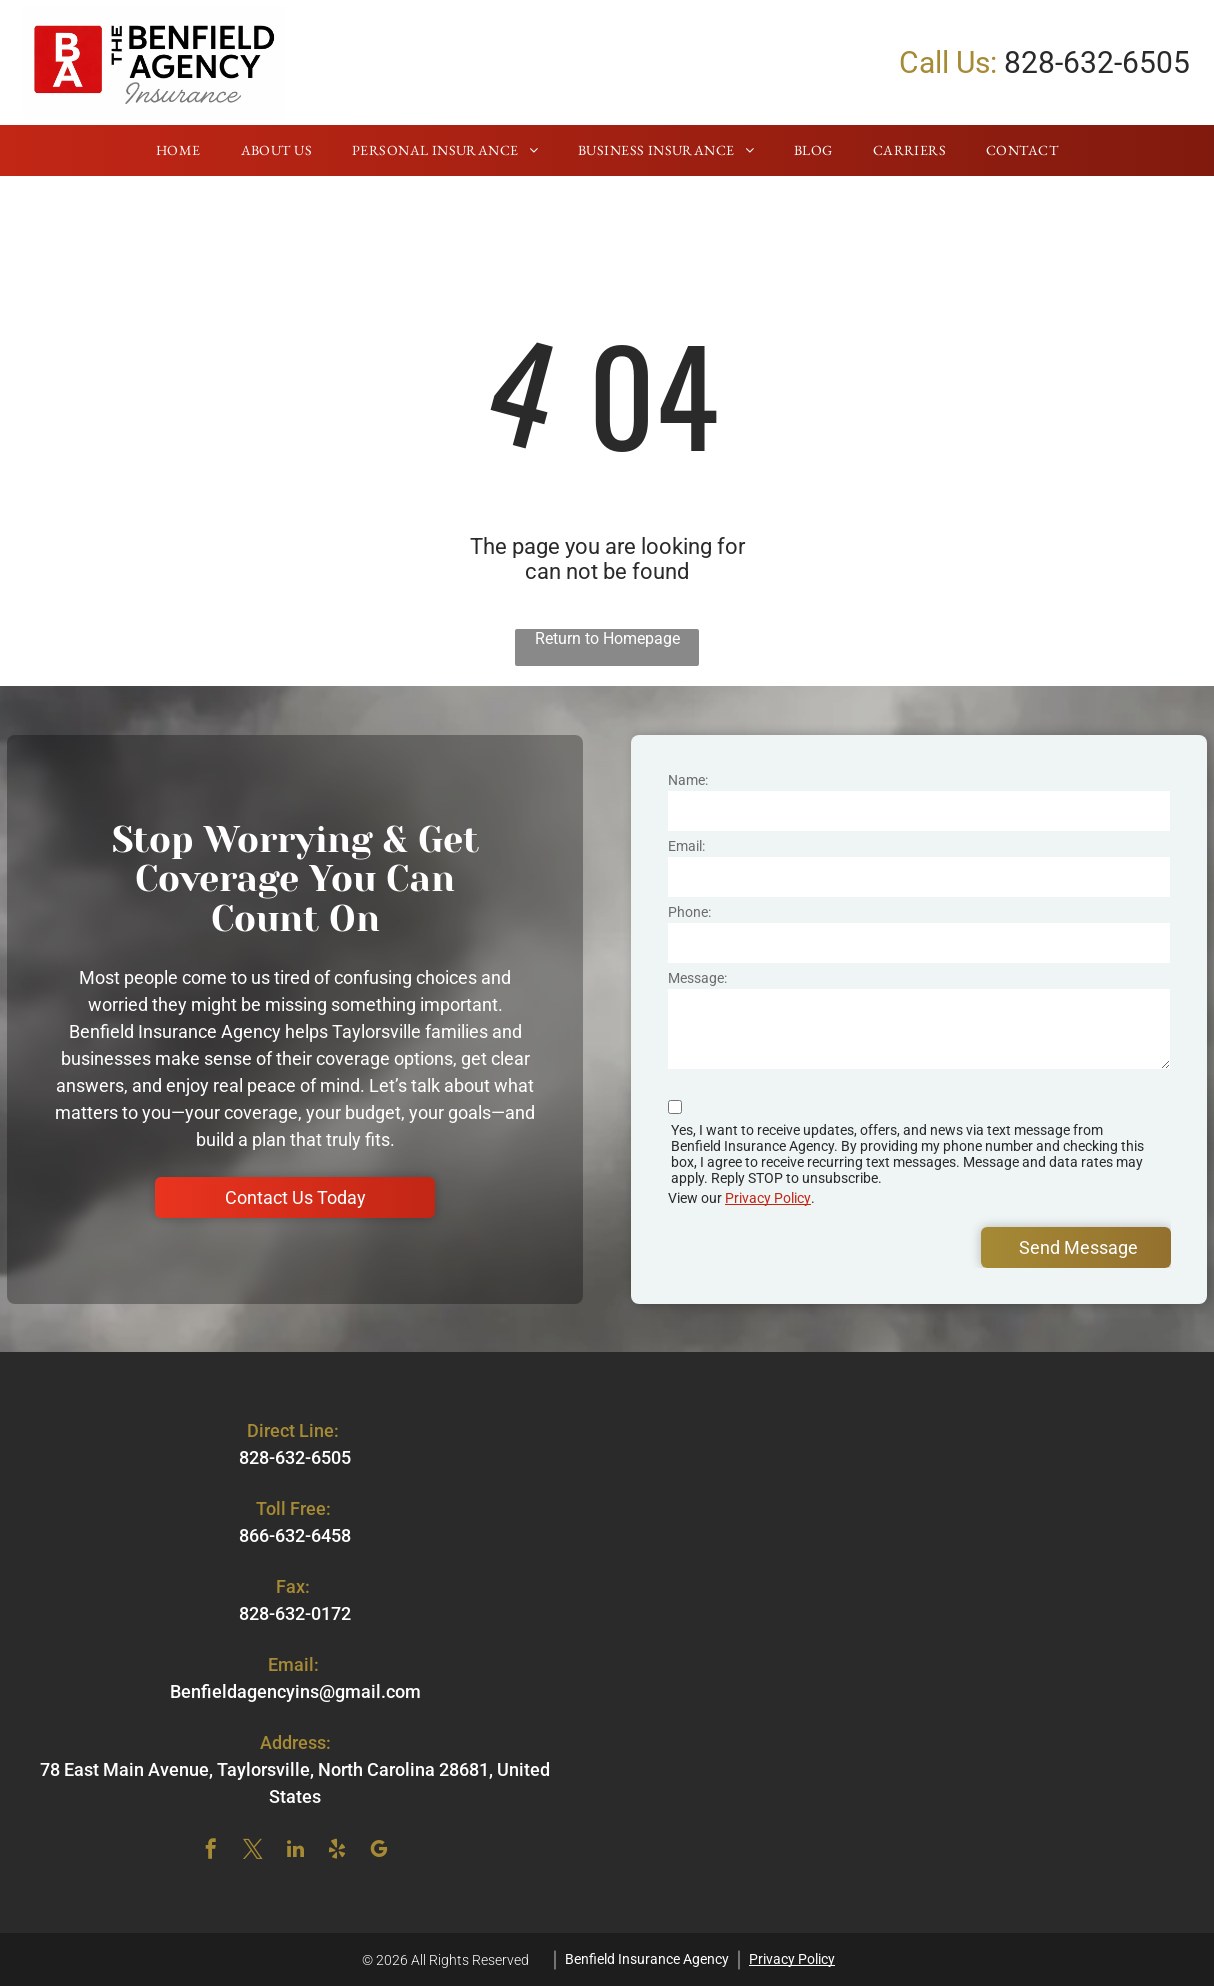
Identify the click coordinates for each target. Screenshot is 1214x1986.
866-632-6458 (295, 1535)
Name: (688, 780)
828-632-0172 (295, 1613)
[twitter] (253, 1851)
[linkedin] (295, 1851)
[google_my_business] (379, 1851)
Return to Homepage (607, 638)
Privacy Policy (768, 1198)
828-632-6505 (1097, 62)
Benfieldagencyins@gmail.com (295, 1691)
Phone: (689, 912)
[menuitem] (178, 151)
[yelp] (337, 1851)
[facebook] (211, 1851)
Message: (697, 978)
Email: (686, 846)
